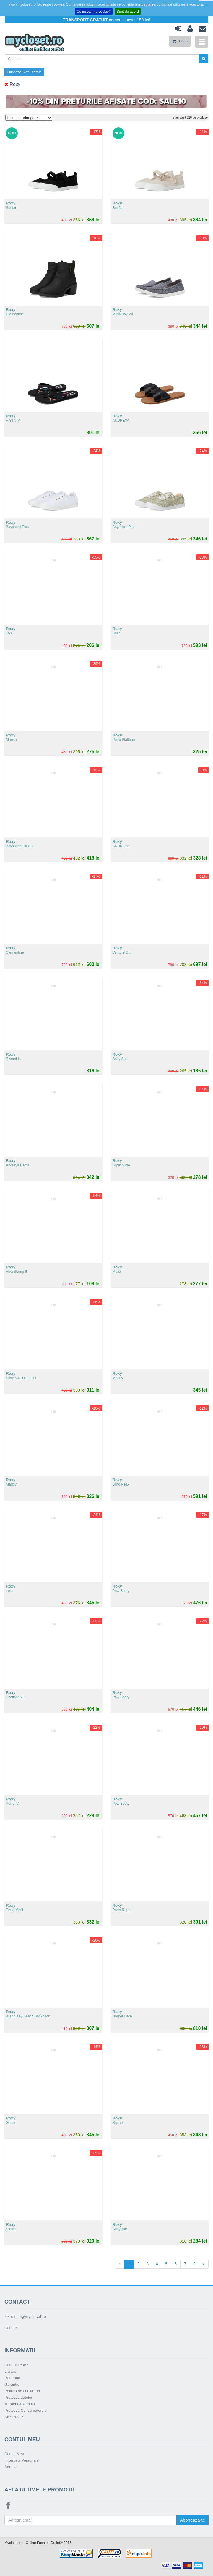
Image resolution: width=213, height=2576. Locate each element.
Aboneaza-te (192, 2520)
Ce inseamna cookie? (93, 11)
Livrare (10, 2371)
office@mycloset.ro (25, 2316)
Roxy (12, 84)
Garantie (11, 2384)
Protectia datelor (18, 2397)
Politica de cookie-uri (22, 2391)
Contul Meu (14, 2454)
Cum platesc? (16, 2365)
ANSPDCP (13, 2417)
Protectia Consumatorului (26, 2410)
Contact (11, 2328)
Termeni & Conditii (20, 2404)
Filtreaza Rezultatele (24, 72)
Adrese (10, 2467)
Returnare (13, 2378)
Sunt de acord (128, 11)
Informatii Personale (21, 2460)
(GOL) (180, 41)
